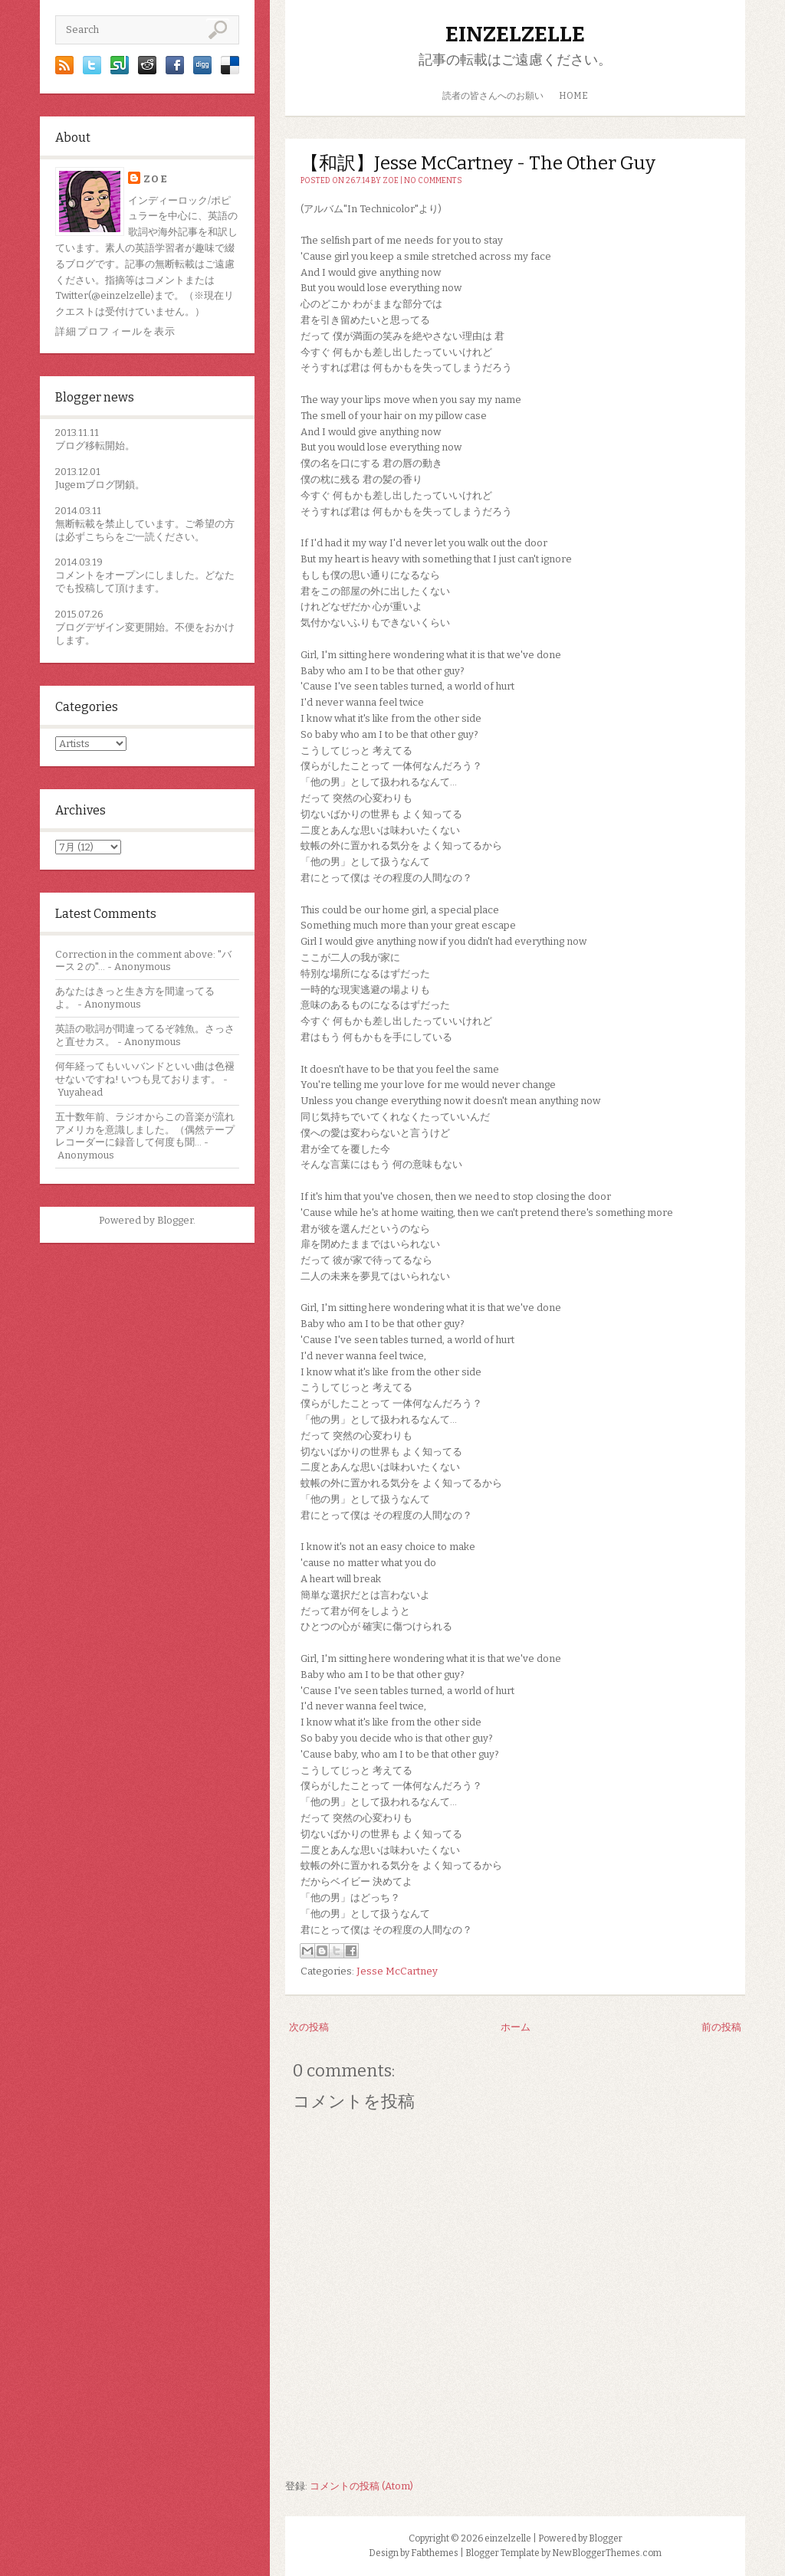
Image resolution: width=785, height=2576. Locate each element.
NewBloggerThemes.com (607, 2553)
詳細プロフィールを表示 (115, 331)
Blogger (175, 1220)
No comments (433, 180)
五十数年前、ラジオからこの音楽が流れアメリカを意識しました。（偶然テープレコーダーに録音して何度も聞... (145, 1130)
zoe (155, 179)
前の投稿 (721, 2027)
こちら (100, 536)
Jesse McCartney (397, 1971)
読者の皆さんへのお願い (493, 95)
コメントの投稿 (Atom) (361, 2486)
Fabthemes (434, 2553)
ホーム (515, 2027)
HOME (573, 95)
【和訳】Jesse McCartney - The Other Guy (478, 163)
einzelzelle (515, 34)
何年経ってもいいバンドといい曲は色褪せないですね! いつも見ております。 (145, 1072)
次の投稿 (309, 2027)
